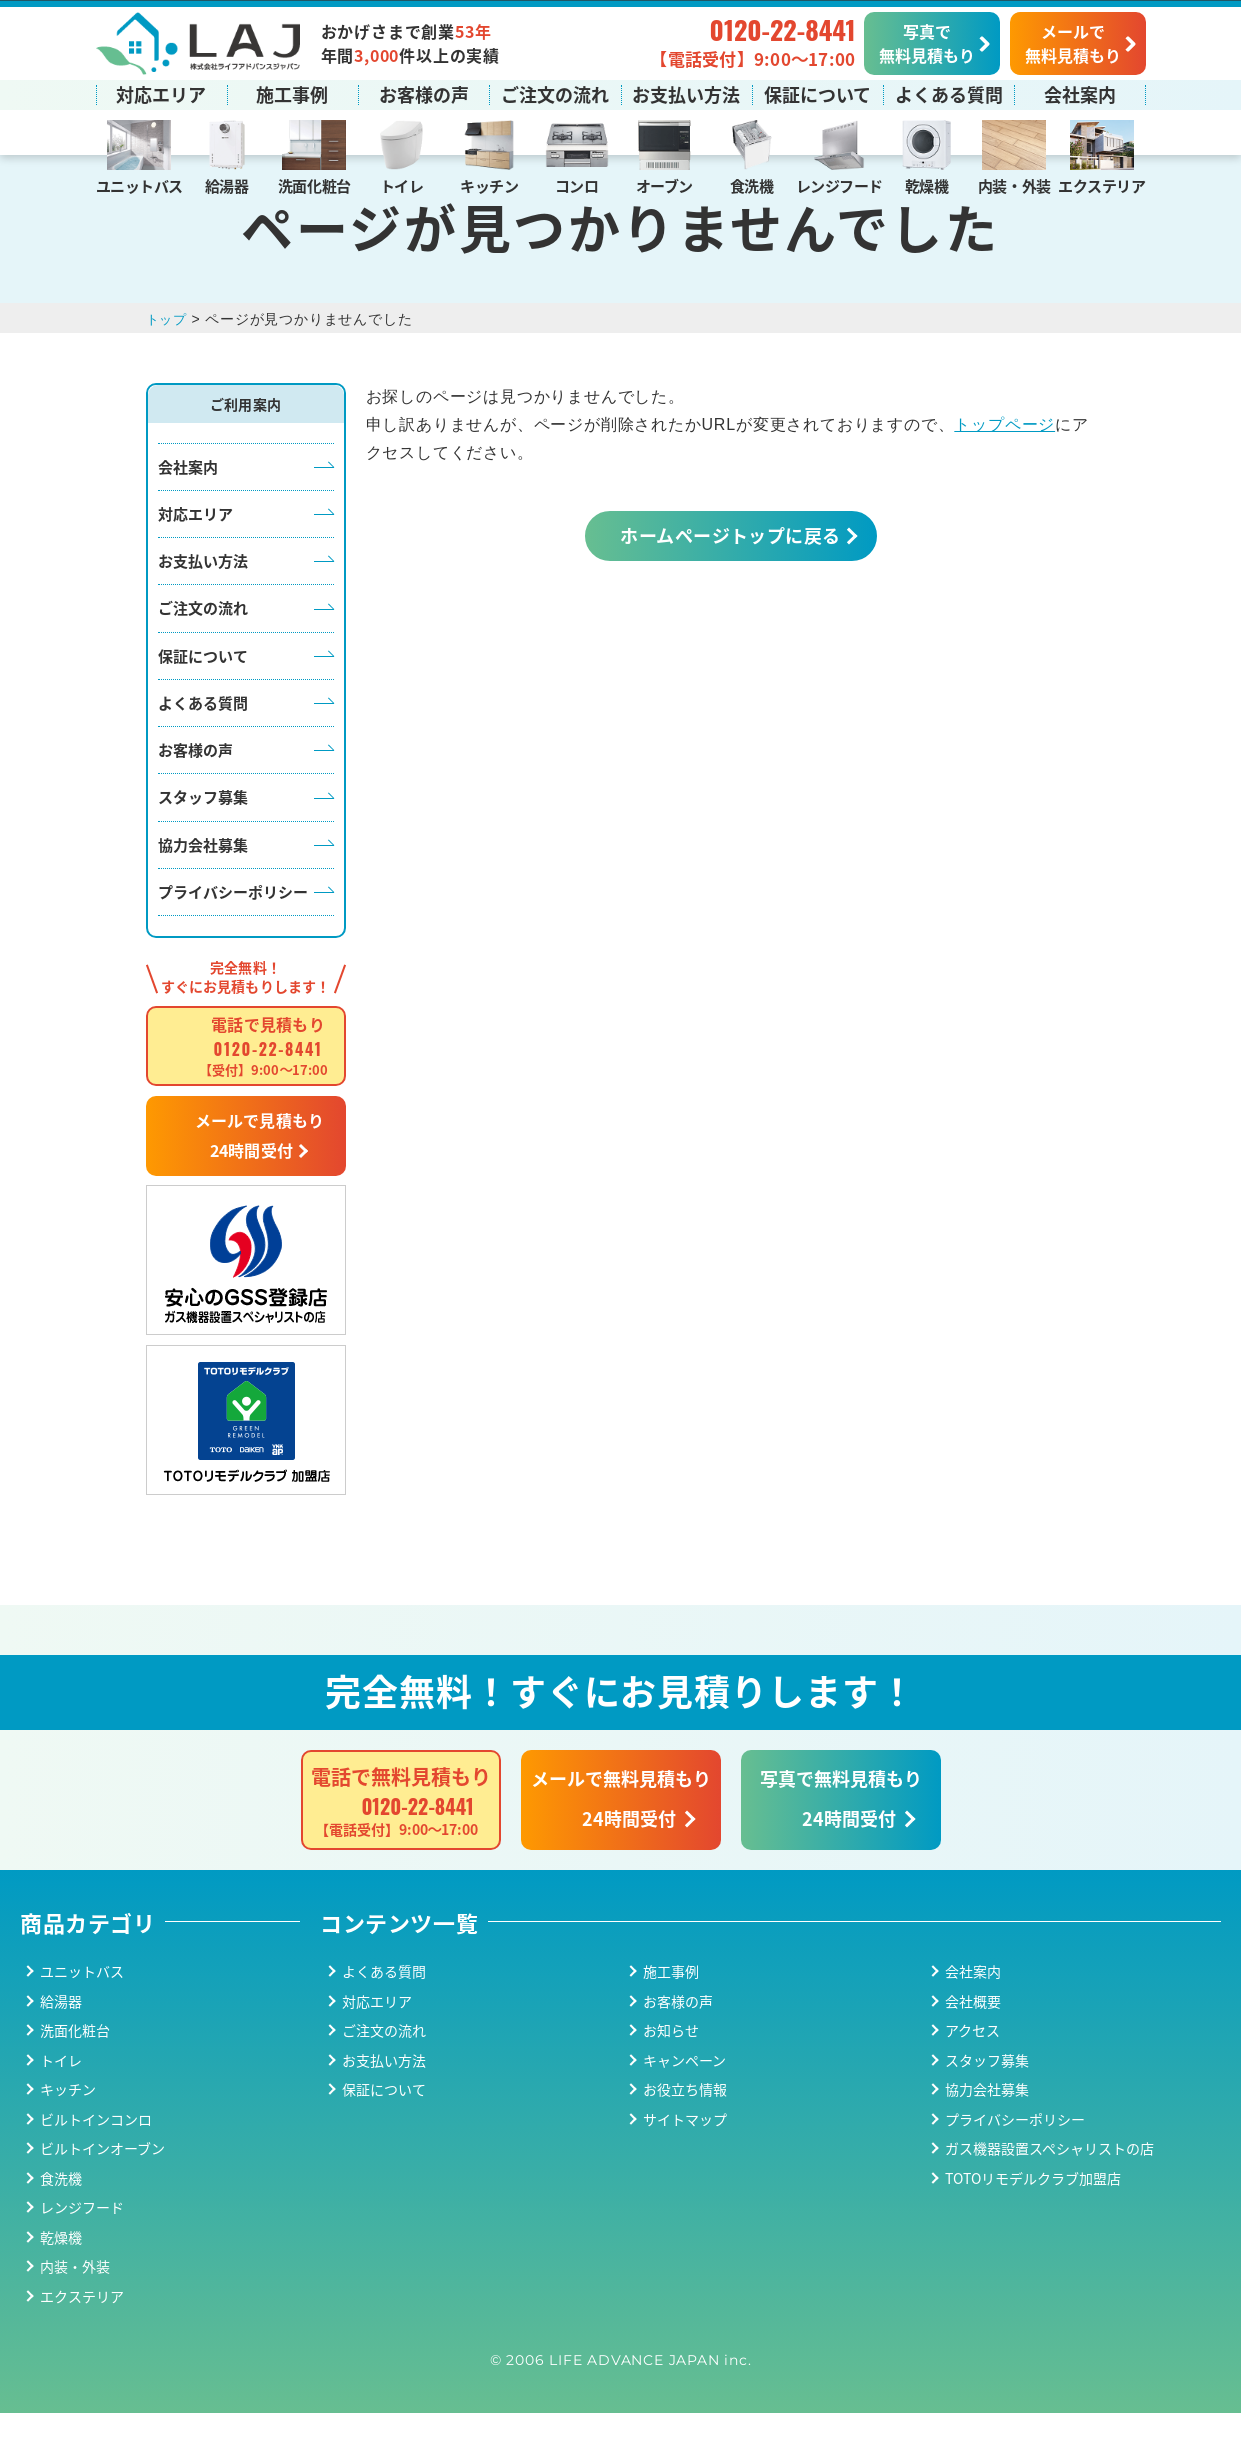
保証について (817, 93)
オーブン (664, 184)
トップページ (1004, 472)
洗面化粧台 (314, 184)
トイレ (402, 184)
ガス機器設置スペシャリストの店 (1049, 2196)
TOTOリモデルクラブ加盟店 (1033, 2226)
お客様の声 (424, 93)
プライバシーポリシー (233, 939)
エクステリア (1101, 184)
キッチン (489, 184)
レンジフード (839, 184)
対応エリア (161, 93)
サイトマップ (685, 2167)
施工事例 (292, 93)
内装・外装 (1014, 184)
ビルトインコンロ (96, 2167)
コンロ (577, 184)
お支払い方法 (686, 93)
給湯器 (227, 184)
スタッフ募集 (203, 845)
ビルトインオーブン (102, 2196)
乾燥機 (927, 184)
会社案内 (1080, 93)
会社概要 (973, 2049)
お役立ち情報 (685, 2137)
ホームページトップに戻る (730, 583)
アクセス (972, 2078)
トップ (168, 367)
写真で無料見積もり (927, 42)
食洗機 (752, 184)
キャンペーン (684, 2108)
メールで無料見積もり (1073, 42)
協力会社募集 (203, 892)
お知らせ (671, 2078)
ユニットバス (139, 184)
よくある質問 (949, 93)
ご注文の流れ (555, 93)
